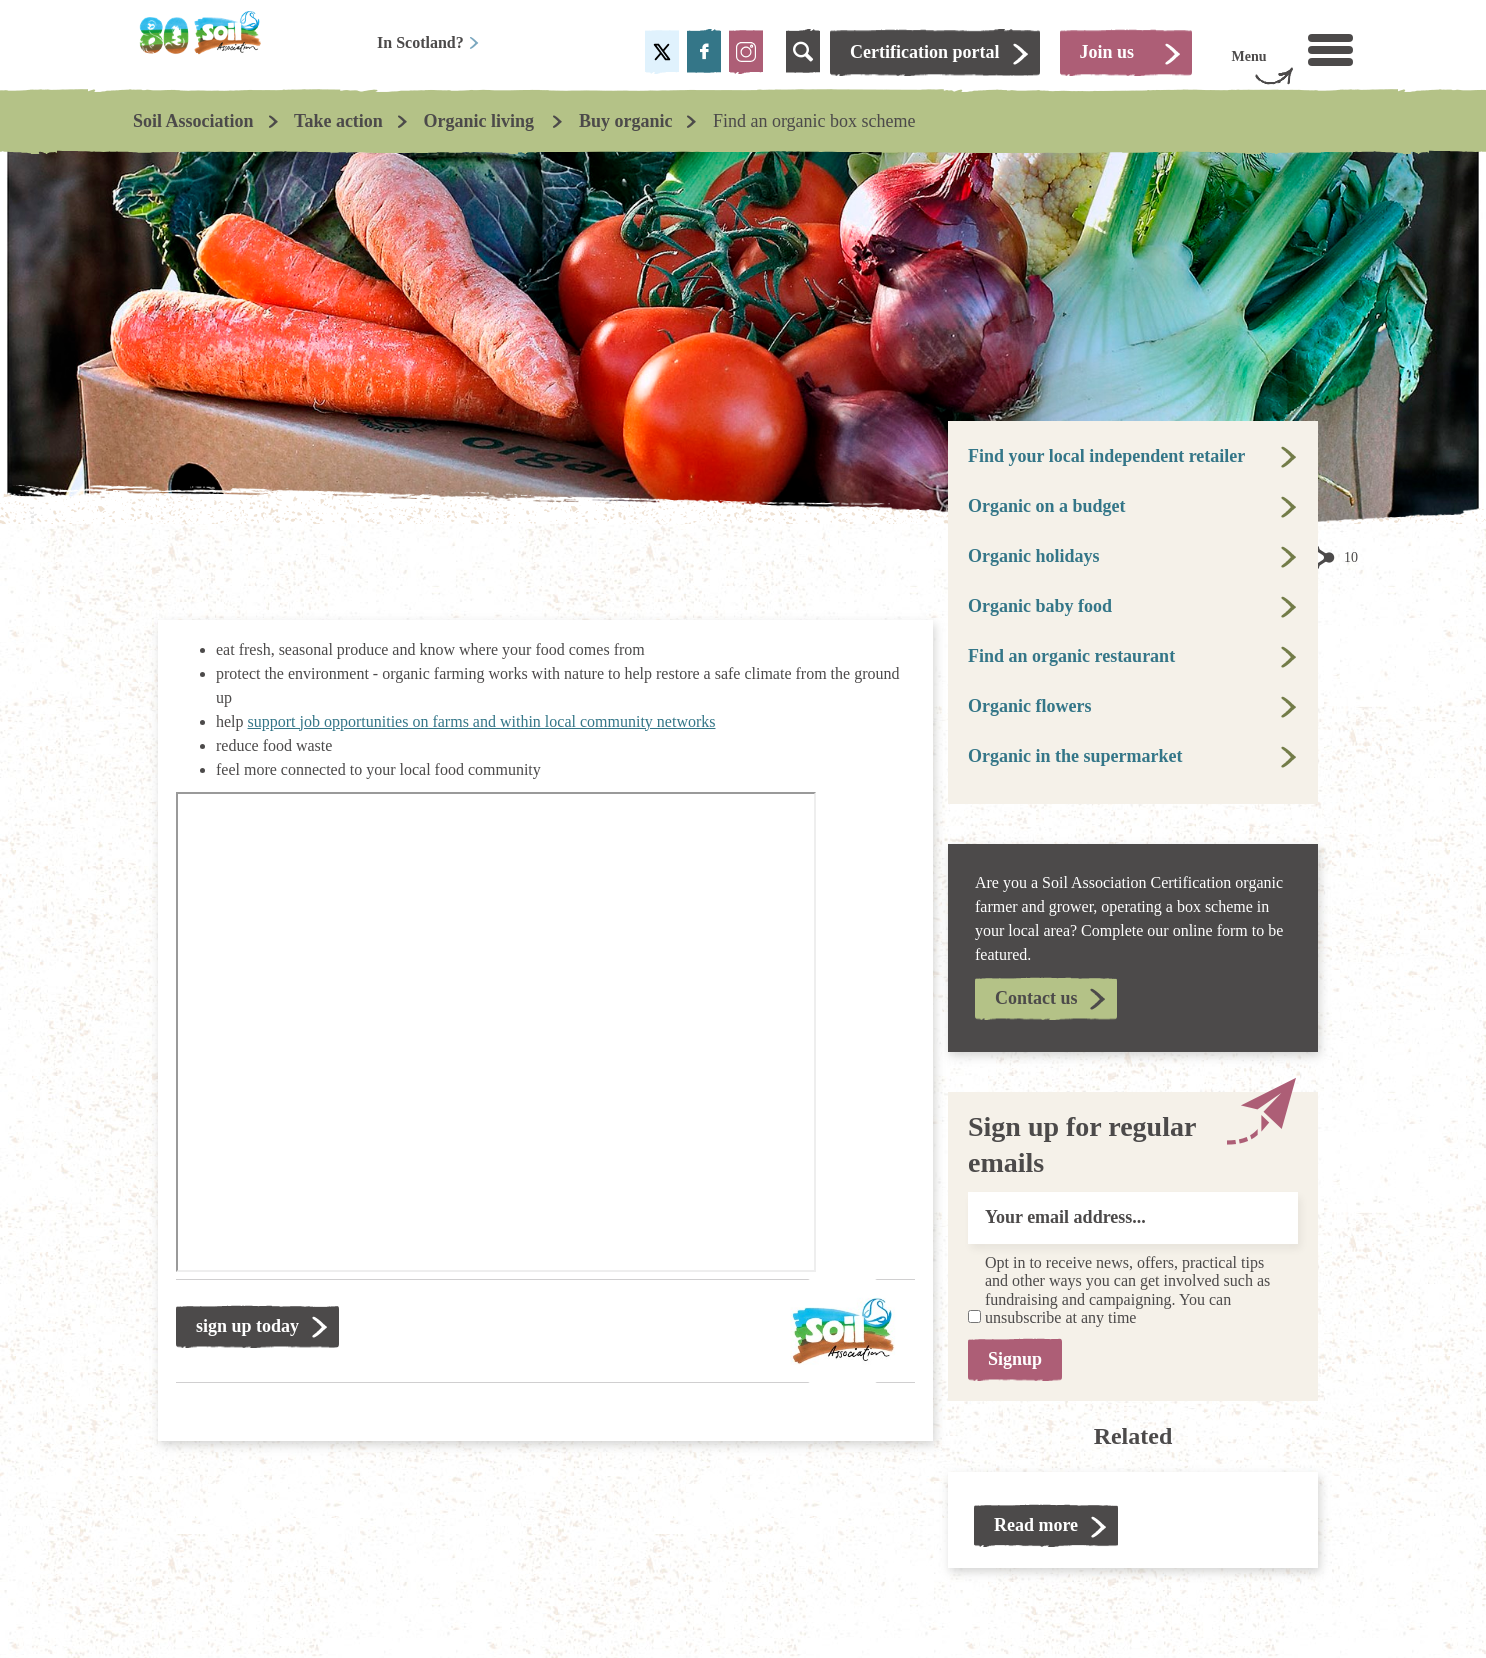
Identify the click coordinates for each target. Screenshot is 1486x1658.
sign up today (247, 1326)
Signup (1015, 1359)
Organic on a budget (1047, 506)
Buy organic (626, 121)
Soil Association (193, 121)
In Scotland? (428, 42)
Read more (1036, 1525)
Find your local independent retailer (1106, 456)
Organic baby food (1040, 606)
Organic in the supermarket (1075, 756)
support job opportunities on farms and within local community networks (482, 721)
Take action (338, 121)
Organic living (480, 121)
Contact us (1036, 998)
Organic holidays (1034, 556)
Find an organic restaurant (1071, 656)
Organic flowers (1029, 706)
